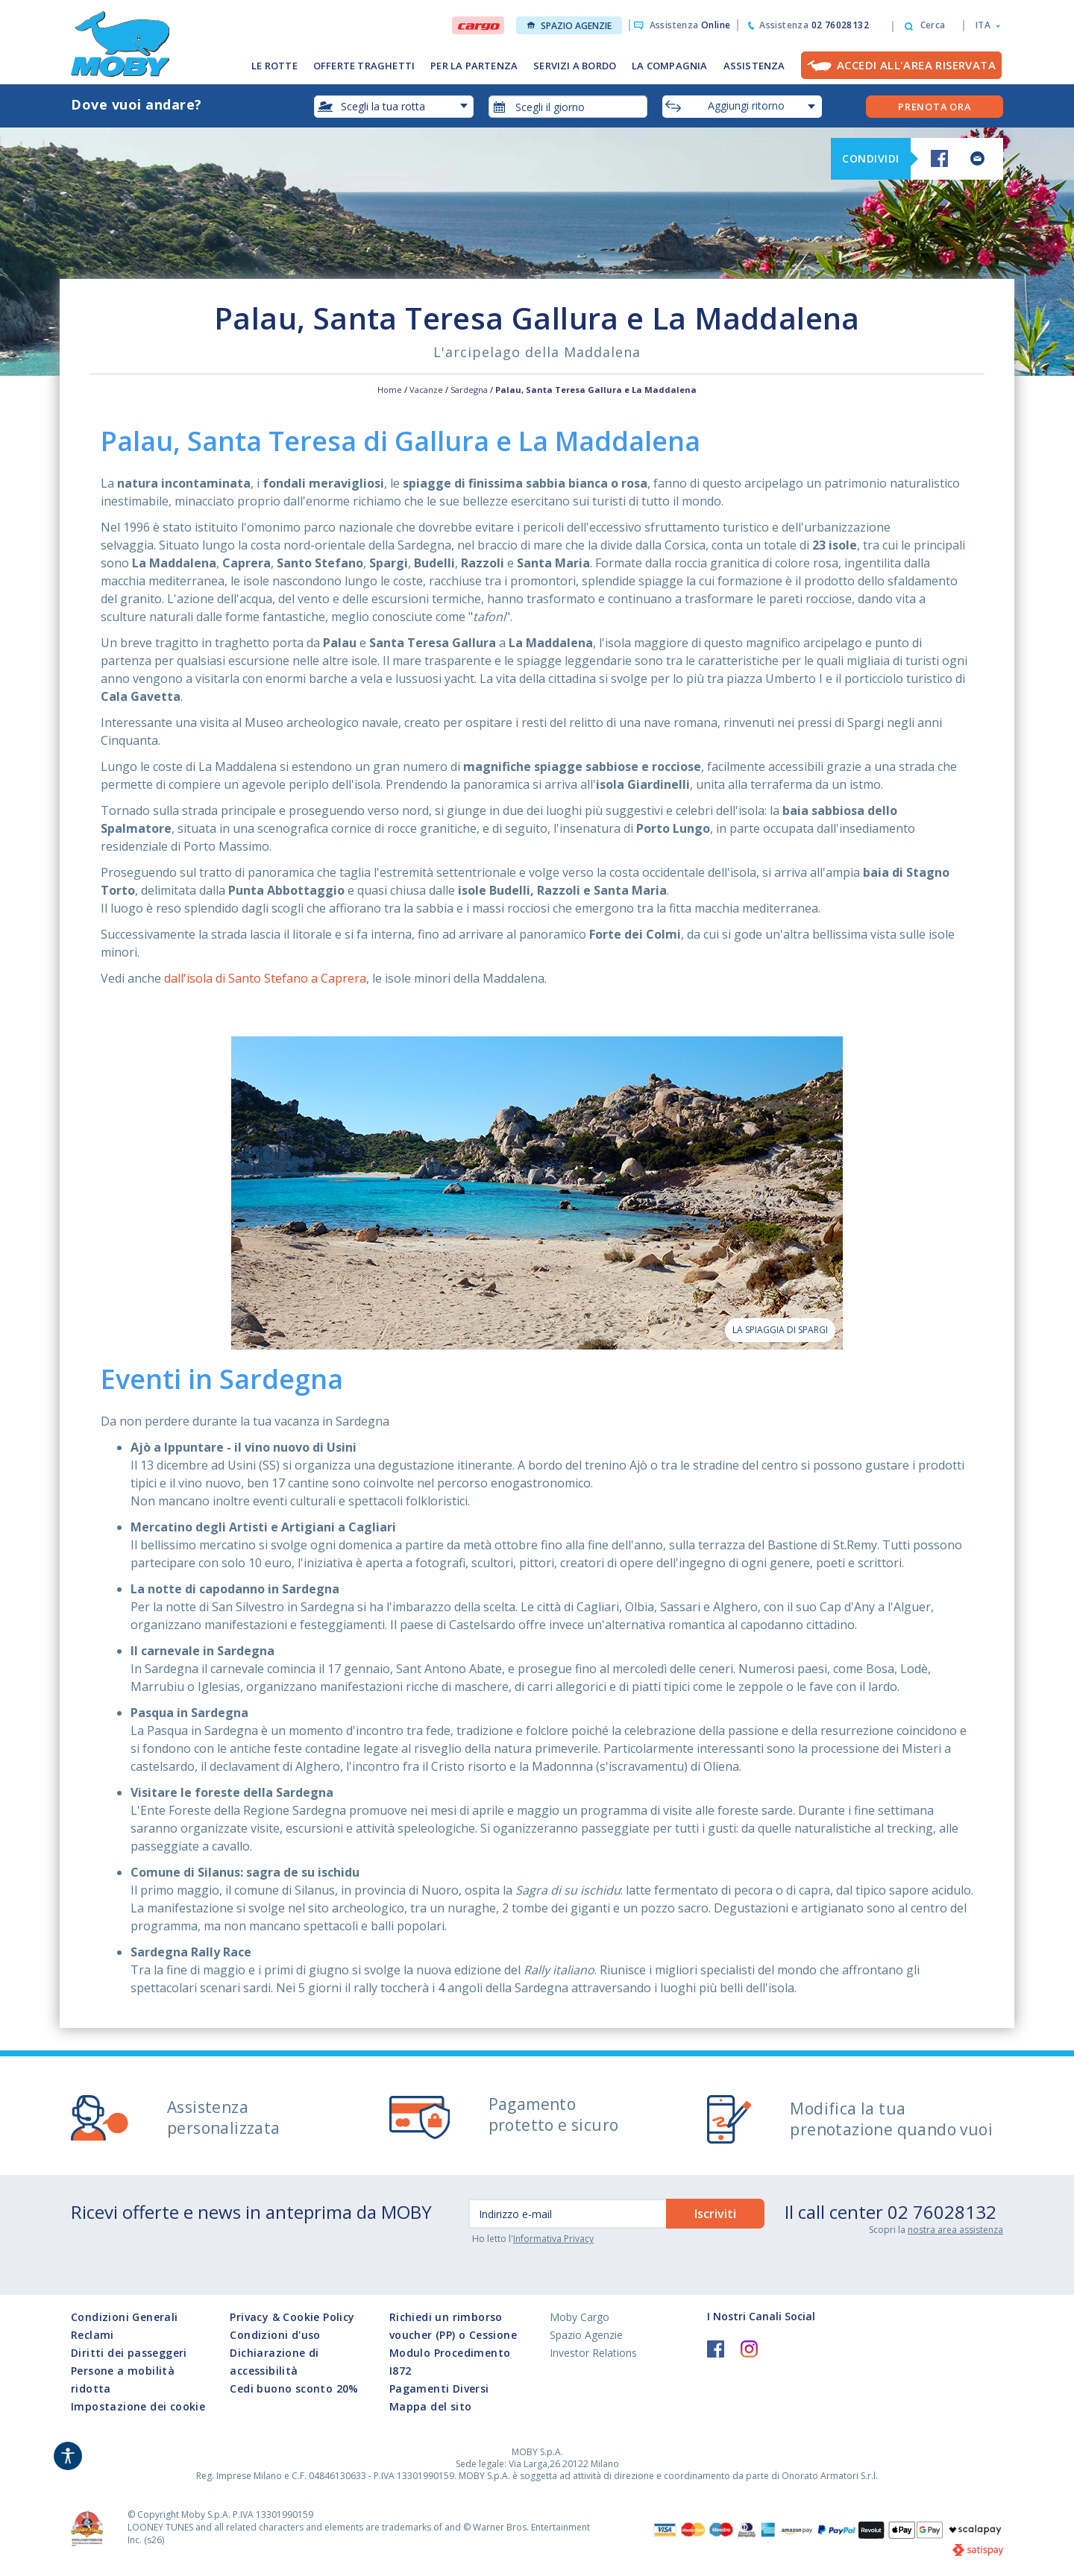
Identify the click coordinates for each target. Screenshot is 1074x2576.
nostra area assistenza (955, 2229)
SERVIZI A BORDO (574, 65)
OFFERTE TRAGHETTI (364, 65)
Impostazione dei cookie (138, 2406)
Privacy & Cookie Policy (292, 2317)
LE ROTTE (274, 65)
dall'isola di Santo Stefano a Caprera (265, 978)
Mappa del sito (430, 2406)
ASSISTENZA (754, 65)
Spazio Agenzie (569, 25)
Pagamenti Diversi (439, 2388)
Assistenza (690, 25)
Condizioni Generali (124, 2317)
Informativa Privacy (553, 2238)
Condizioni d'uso (275, 2335)
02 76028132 (942, 2211)
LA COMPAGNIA (669, 65)
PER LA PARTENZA (474, 65)
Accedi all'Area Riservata (916, 64)
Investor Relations (593, 2353)
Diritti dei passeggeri (129, 2353)
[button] (983, 25)
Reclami (92, 2335)
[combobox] (568, 106)
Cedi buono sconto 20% (294, 2388)
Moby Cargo (579, 2317)
